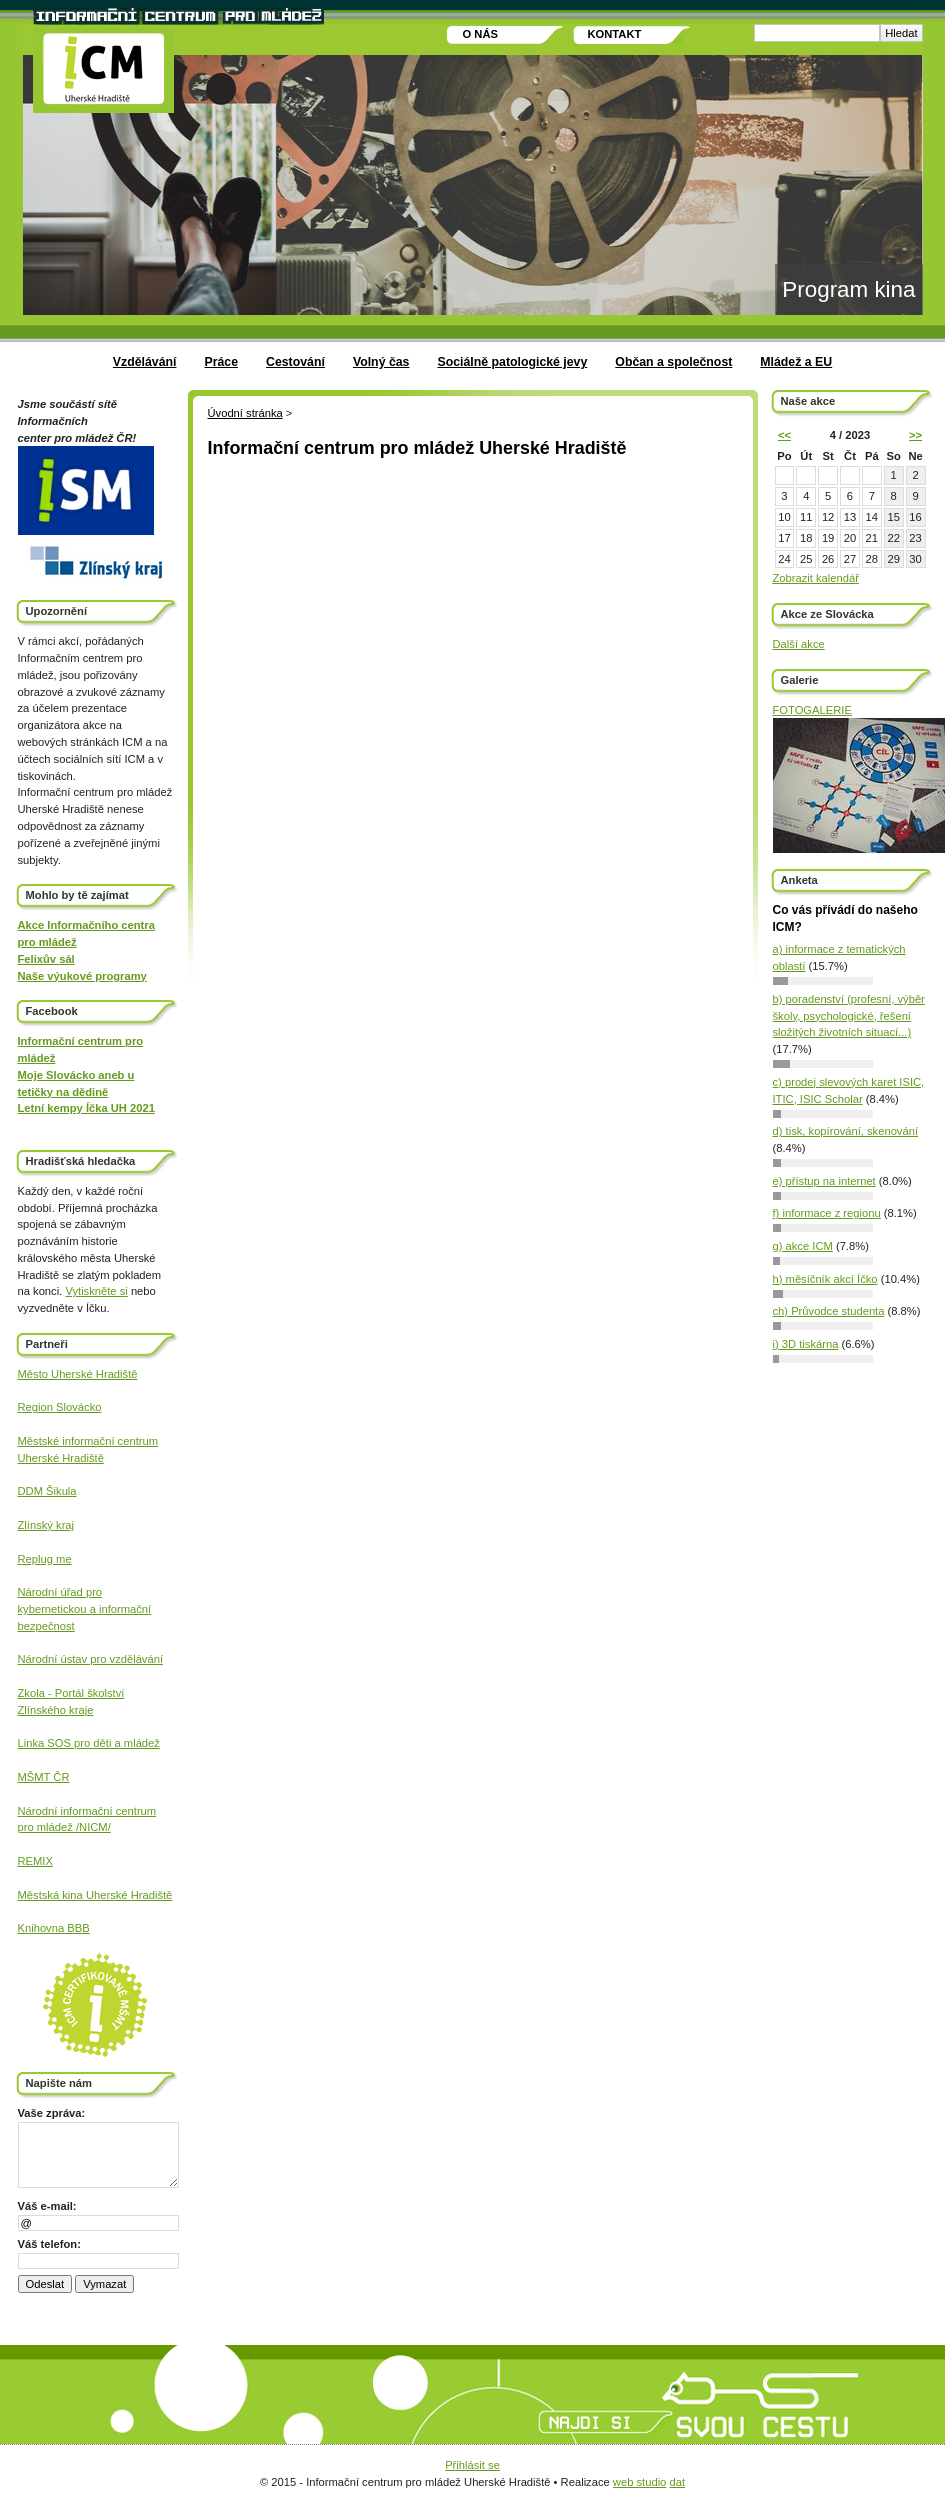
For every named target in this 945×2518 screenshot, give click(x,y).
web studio (640, 2482)
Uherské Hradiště (61, 1458)
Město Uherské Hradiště (78, 1374)
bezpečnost (46, 1626)
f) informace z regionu (827, 1213)
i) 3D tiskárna (806, 1344)
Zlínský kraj (46, 1525)
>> (915, 435)
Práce (221, 362)
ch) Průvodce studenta (829, 1311)
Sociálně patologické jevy (512, 362)
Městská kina (52, 1895)
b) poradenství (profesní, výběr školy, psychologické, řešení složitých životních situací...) (849, 1016)
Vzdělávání (145, 362)
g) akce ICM (803, 1246)
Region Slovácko (60, 1407)
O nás (480, 34)
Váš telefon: (49, 2244)
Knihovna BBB (54, 1928)
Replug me (45, 1559)
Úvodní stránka (245, 413)
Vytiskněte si (96, 1291)
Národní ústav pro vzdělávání (91, 1659)
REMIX (35, 1861)
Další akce (799, 644)
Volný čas (381, 362)
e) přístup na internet (824, 1181)
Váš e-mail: (47, 2206)
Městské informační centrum (88, 1441)
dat (677, 2482)
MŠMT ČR (44, 1777)
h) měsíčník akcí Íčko (825, 1279)
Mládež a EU (796, 362)
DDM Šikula (47, 1491)
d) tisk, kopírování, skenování (846, 1131)
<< (784, 435)
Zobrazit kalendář (816, 578)
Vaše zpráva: (52, 2113)
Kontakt (615, 34)
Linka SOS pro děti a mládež (89, 1743)
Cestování (295, 362)
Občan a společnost (673, 362)
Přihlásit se (472, 2465)
